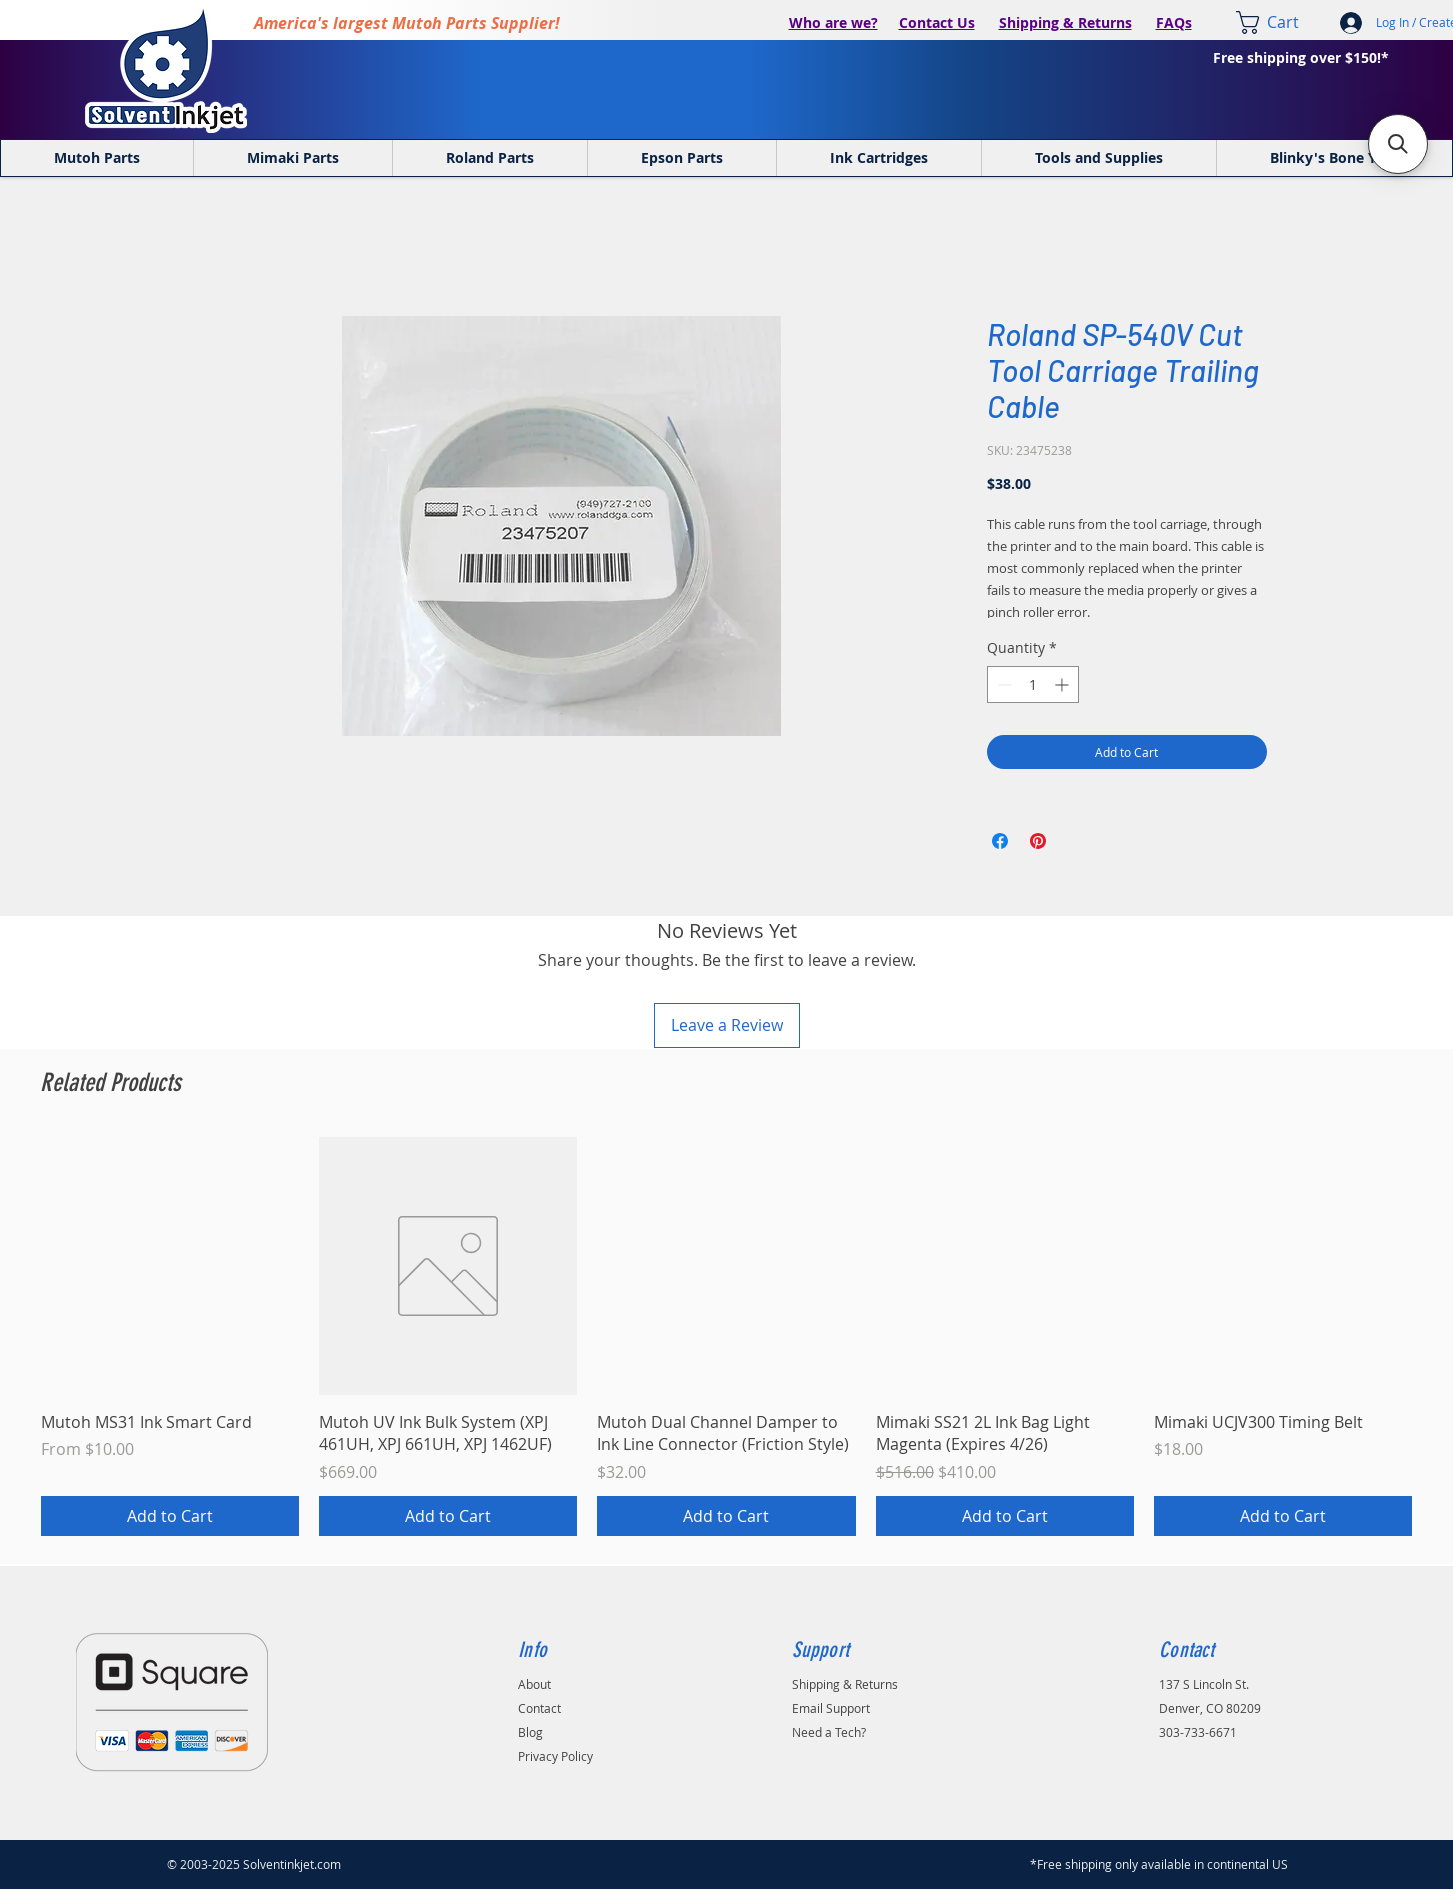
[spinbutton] (1033, 684)
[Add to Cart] (170, 1516)
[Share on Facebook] (1000, 841)
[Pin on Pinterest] (1038, 841)
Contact (539, 1708)
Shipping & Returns (1065, 22)
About (534, 1684)
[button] (1398, 144)
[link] (1281, 22)
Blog (530, 1732)
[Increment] (1063, 684)
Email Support (831, 1708)
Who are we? (833, 22)
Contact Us (937, 22)
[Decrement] (1002, 684)
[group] (726, 1336)
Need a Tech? (829, 1732)
